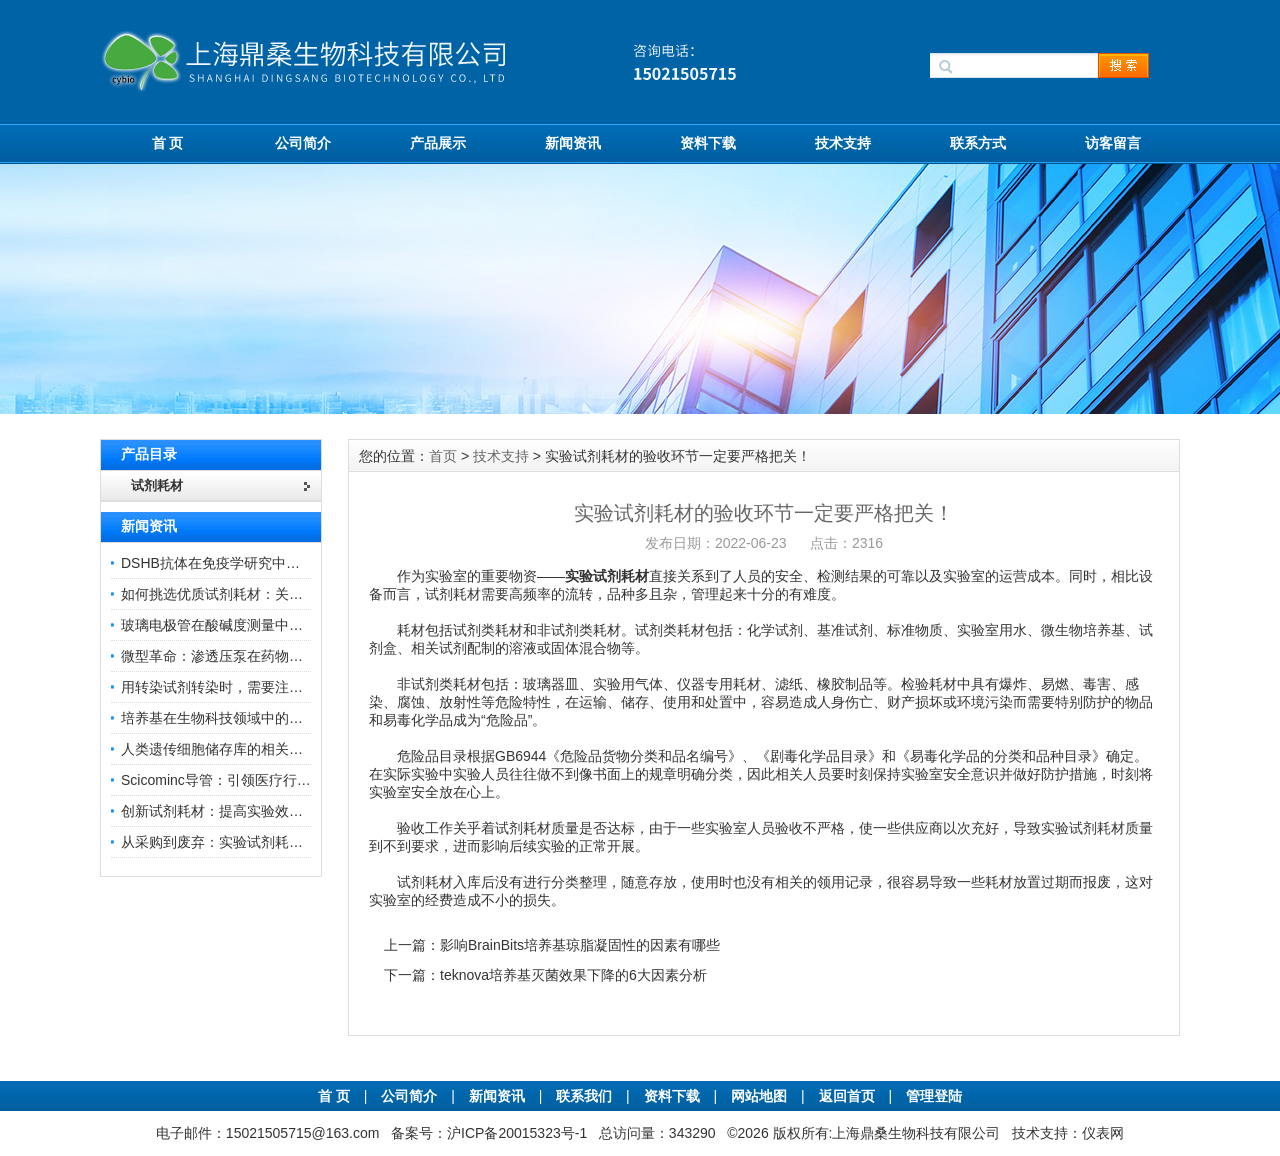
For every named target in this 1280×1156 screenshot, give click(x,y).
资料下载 (708, 143)
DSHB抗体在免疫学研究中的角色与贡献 (245, 563)
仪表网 (1103, 1133)
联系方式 (978, 143)
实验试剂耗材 (607, 576)
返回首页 (849, 1096)
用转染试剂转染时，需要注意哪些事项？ (247, 687)
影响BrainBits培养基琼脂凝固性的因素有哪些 (580, 945)
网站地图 (759, 1096)
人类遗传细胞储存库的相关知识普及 (233, 749)
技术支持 (843, 143)
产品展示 (438, 143)
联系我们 (584, 1096)
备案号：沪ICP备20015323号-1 (489, 1133)
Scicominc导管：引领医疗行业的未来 (237, 780)
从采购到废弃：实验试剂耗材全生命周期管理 (261, 842)
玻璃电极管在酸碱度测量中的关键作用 (240, 625)
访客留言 (1113, 143)
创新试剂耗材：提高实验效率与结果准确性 (254, 811)
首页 (443, 456)
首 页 (168, 143)
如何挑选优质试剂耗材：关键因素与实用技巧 (261, 594)
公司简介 (303, 143)
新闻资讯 (573, 143)
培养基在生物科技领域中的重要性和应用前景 (261, 718)
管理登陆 (934, 1096)
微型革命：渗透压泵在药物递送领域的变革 (254, 656)
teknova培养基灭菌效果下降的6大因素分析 (573, 975)
